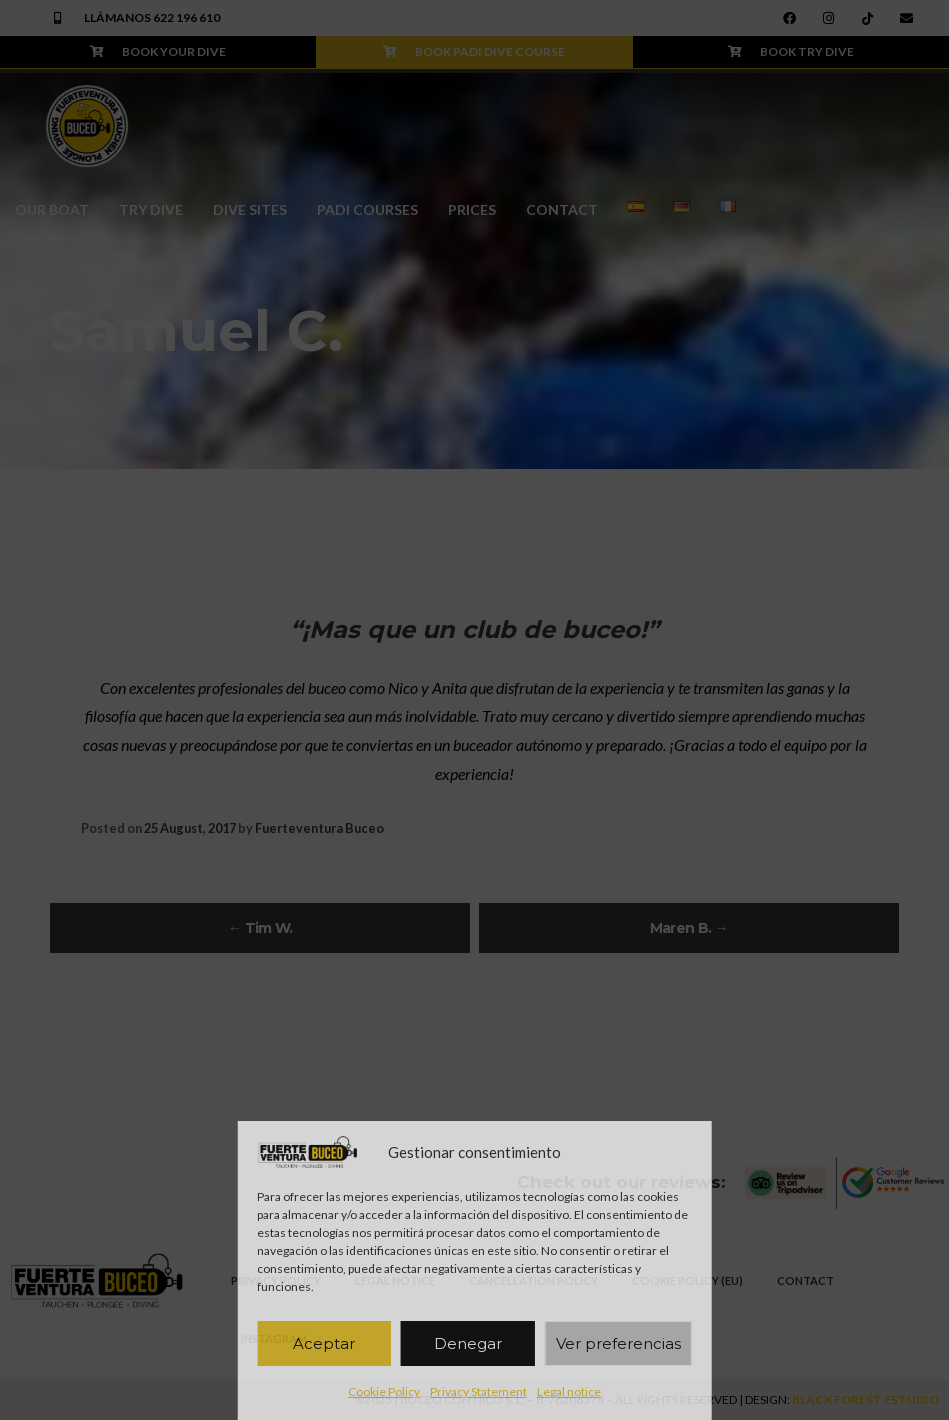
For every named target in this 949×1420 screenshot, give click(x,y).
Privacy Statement (478, 1391)
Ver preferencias (618, 1343)
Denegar (468, 1343)
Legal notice (569, 1391)
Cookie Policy (384, 1391)
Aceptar (324, 1343)
